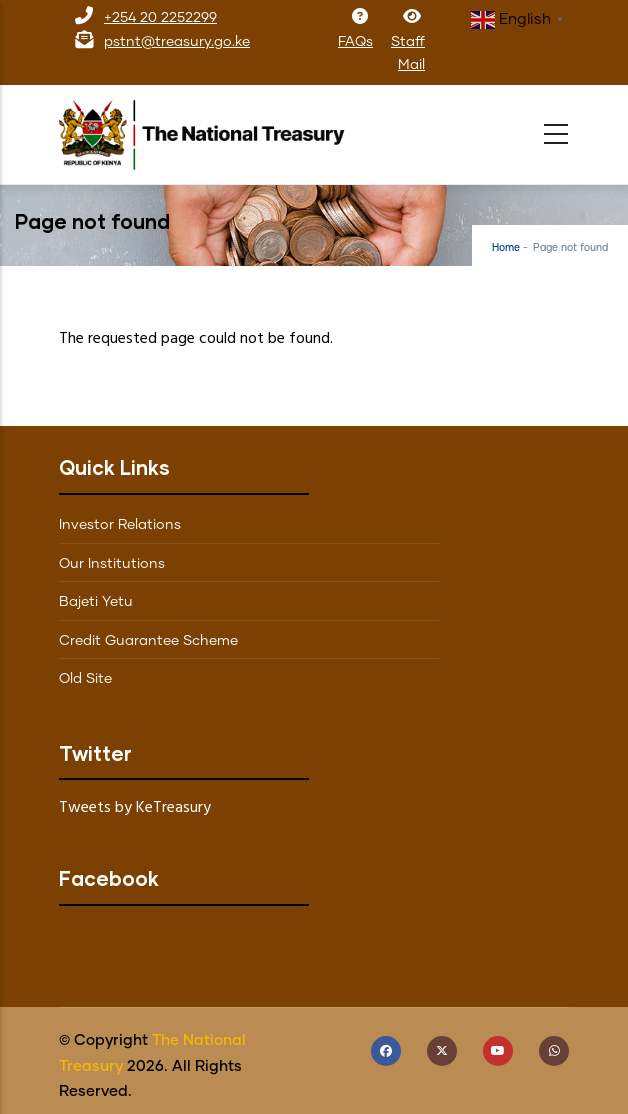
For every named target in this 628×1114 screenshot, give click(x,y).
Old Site (85, 679)
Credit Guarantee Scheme (148, 641)
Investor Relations (120, 525)
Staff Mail (408, 41)
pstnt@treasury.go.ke (177, 42)
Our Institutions (112, 564)
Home (506, 248)
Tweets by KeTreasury (135, 808)
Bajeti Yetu (96, 602)
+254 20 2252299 (160, 18)
